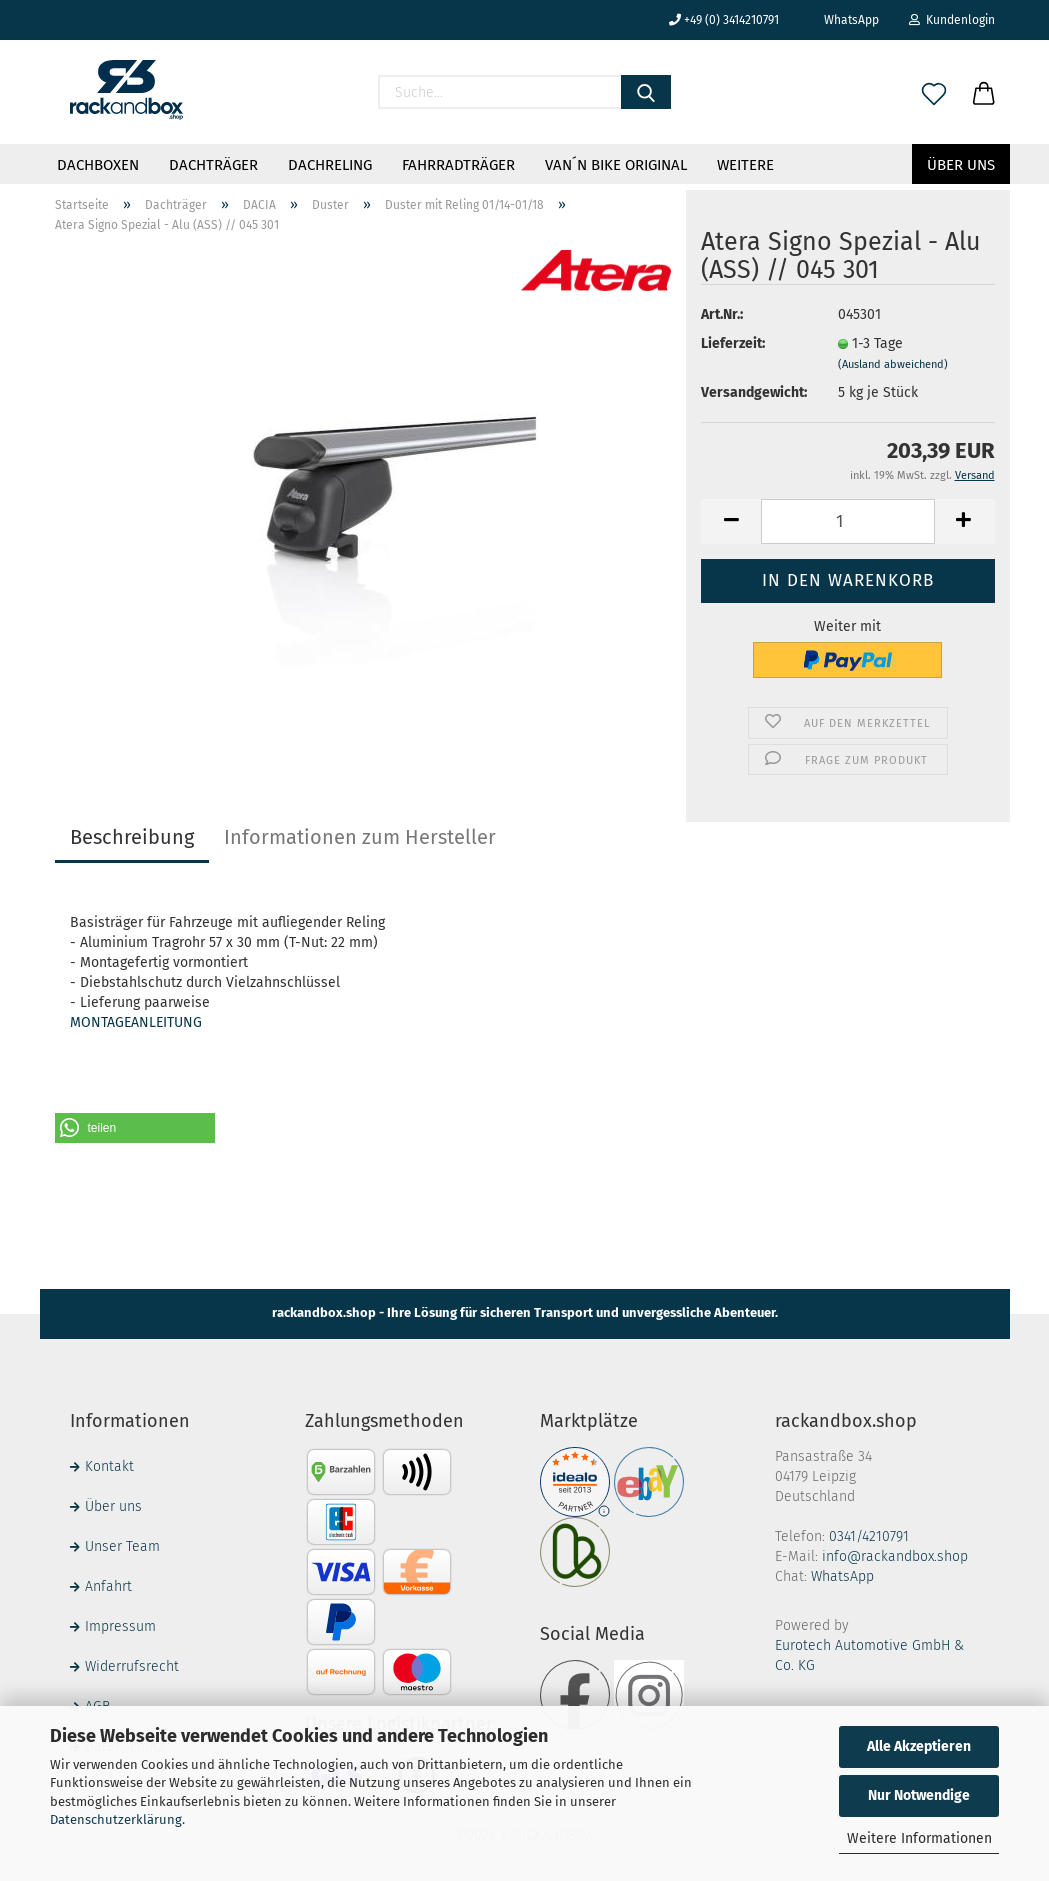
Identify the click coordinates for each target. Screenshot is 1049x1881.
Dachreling (330, 165)
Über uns (961, 165)
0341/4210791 (869, 1536)
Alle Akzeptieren (919, 1746)
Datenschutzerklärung (116, 1819)
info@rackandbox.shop (895, 1556)
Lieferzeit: (733, 343)
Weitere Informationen (919, 1838)
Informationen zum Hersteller (360, 837)
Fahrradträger (458, 165)
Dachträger (213, 165)
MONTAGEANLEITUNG (136, 1022)
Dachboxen (98, 165)
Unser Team (122, 1546)
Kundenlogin (952, 20)
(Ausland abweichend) (893, 364)
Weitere (745, 165)
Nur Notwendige (919, 1795)
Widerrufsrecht (132, 1666)
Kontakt (109, 1466)
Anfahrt (108, 1586)
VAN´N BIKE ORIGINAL (616, 165)
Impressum (120, 1626)
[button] (135, 1128)
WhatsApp (844, 20)
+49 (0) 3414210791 (724, 20)
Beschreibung (132, 837)
